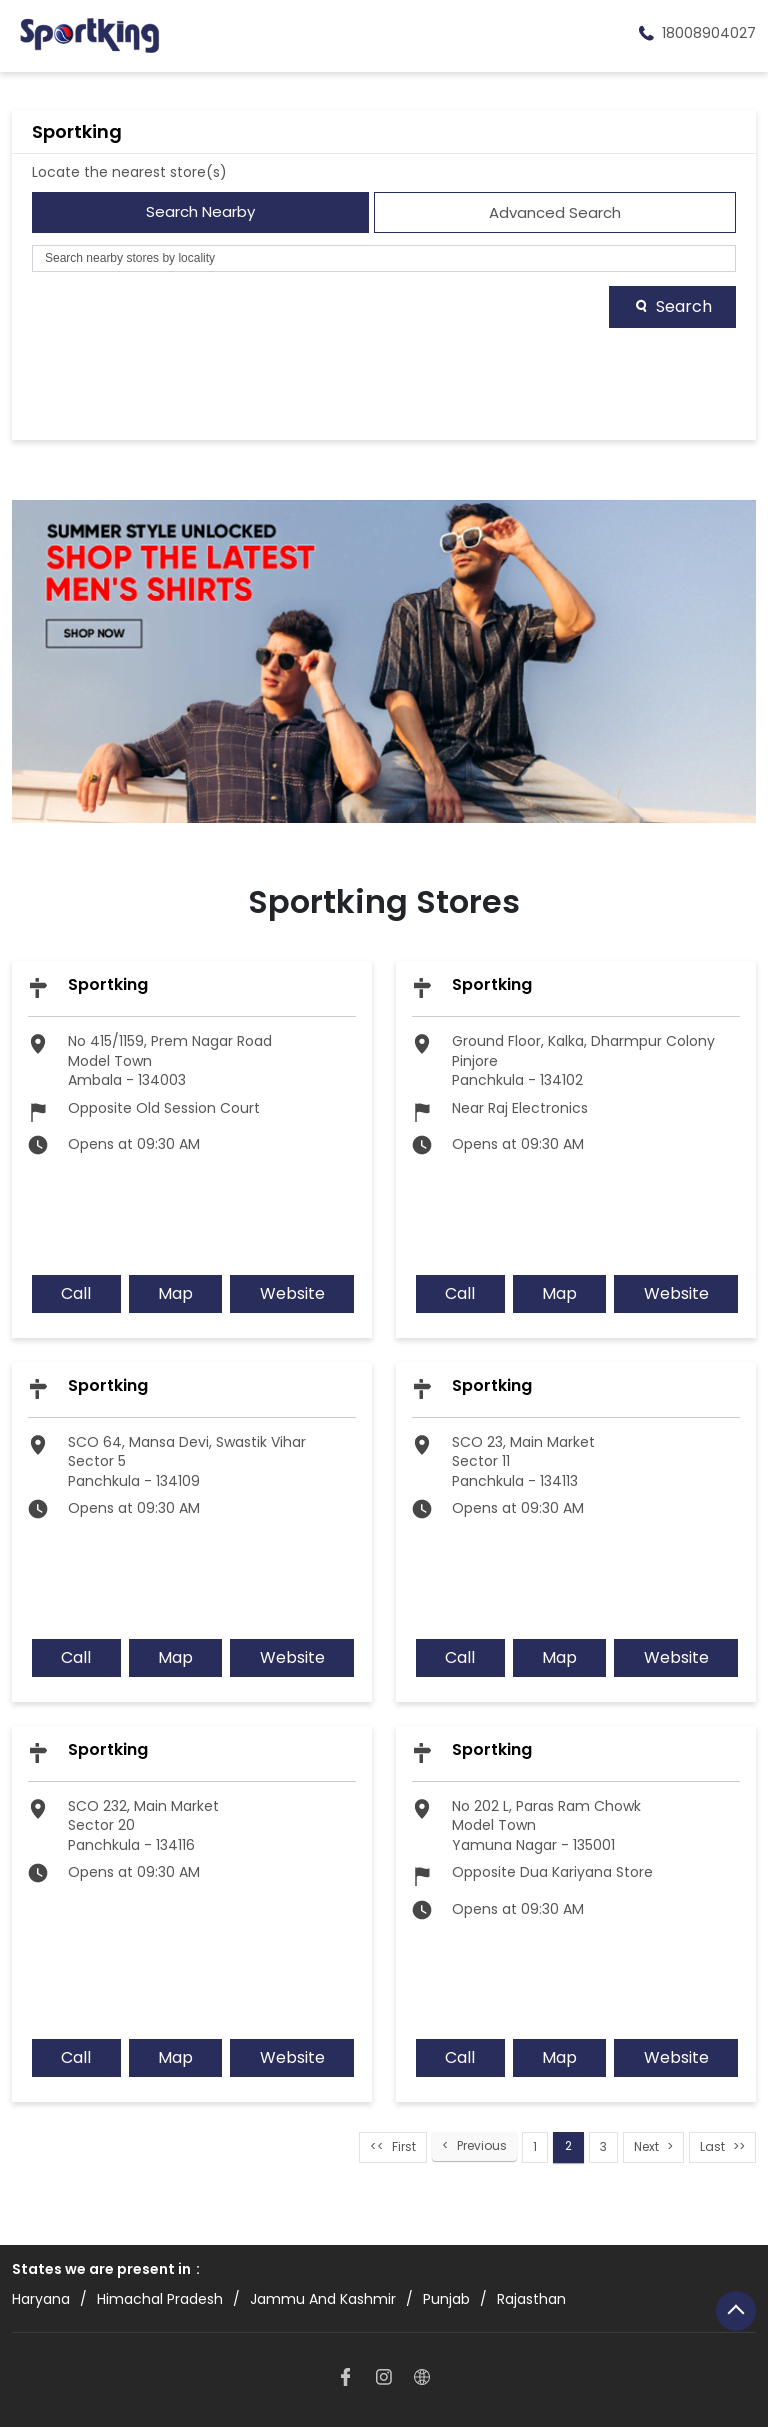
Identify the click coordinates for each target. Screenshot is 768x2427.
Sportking (108, 984)
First (404, 2147)
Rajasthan (531, 2299)
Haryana (41, 2299)
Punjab (446, 2299)
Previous (482, 2146)
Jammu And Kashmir (323, 2299)
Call (76, 1293)
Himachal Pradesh (160, 2299)
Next (646, 2147)
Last (712, 2147)
